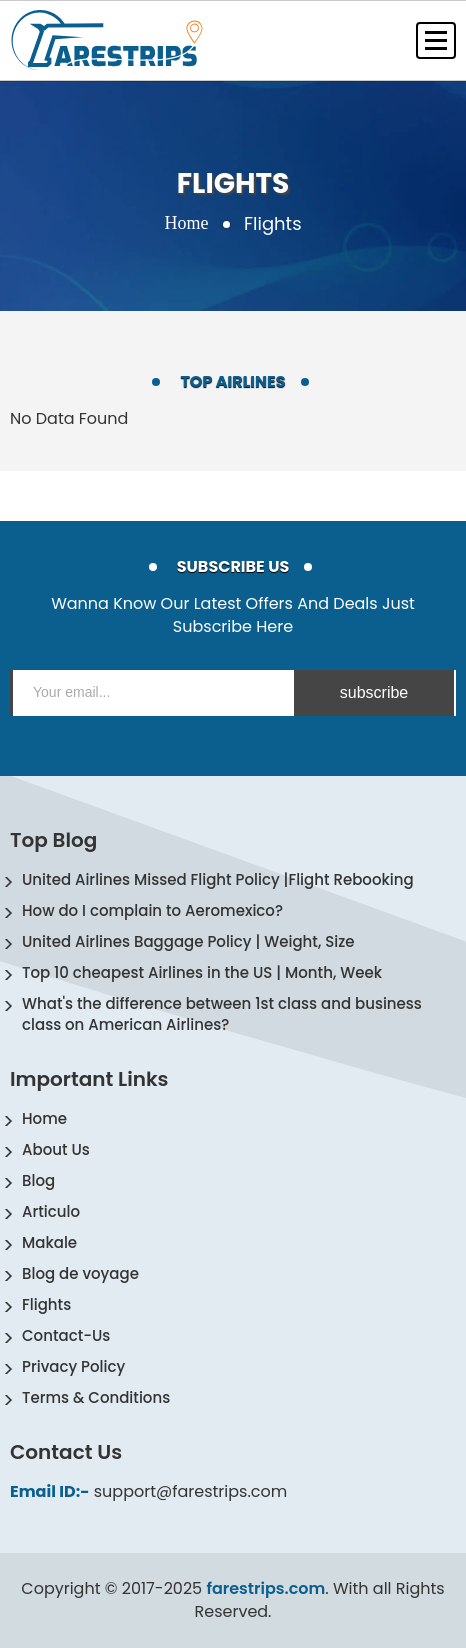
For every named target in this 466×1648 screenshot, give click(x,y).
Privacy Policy (73, 1366)
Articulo (51, 1211)
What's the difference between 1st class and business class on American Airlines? (222, 1014)
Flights (46, 1304)
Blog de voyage (80, 1273)
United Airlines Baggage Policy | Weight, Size (188, 941)
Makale (49, 1242)
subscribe (374, 692)
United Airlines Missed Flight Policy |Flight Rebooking (218, 879)
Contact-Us (66, 1335)
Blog (38, 1180)
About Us (56, 1149)
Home (186, 224)
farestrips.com (265, 1588)
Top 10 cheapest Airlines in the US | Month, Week (202, 972)
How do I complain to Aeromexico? (152, 910)
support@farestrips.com (190, 1492)
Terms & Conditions (96, 1397)
